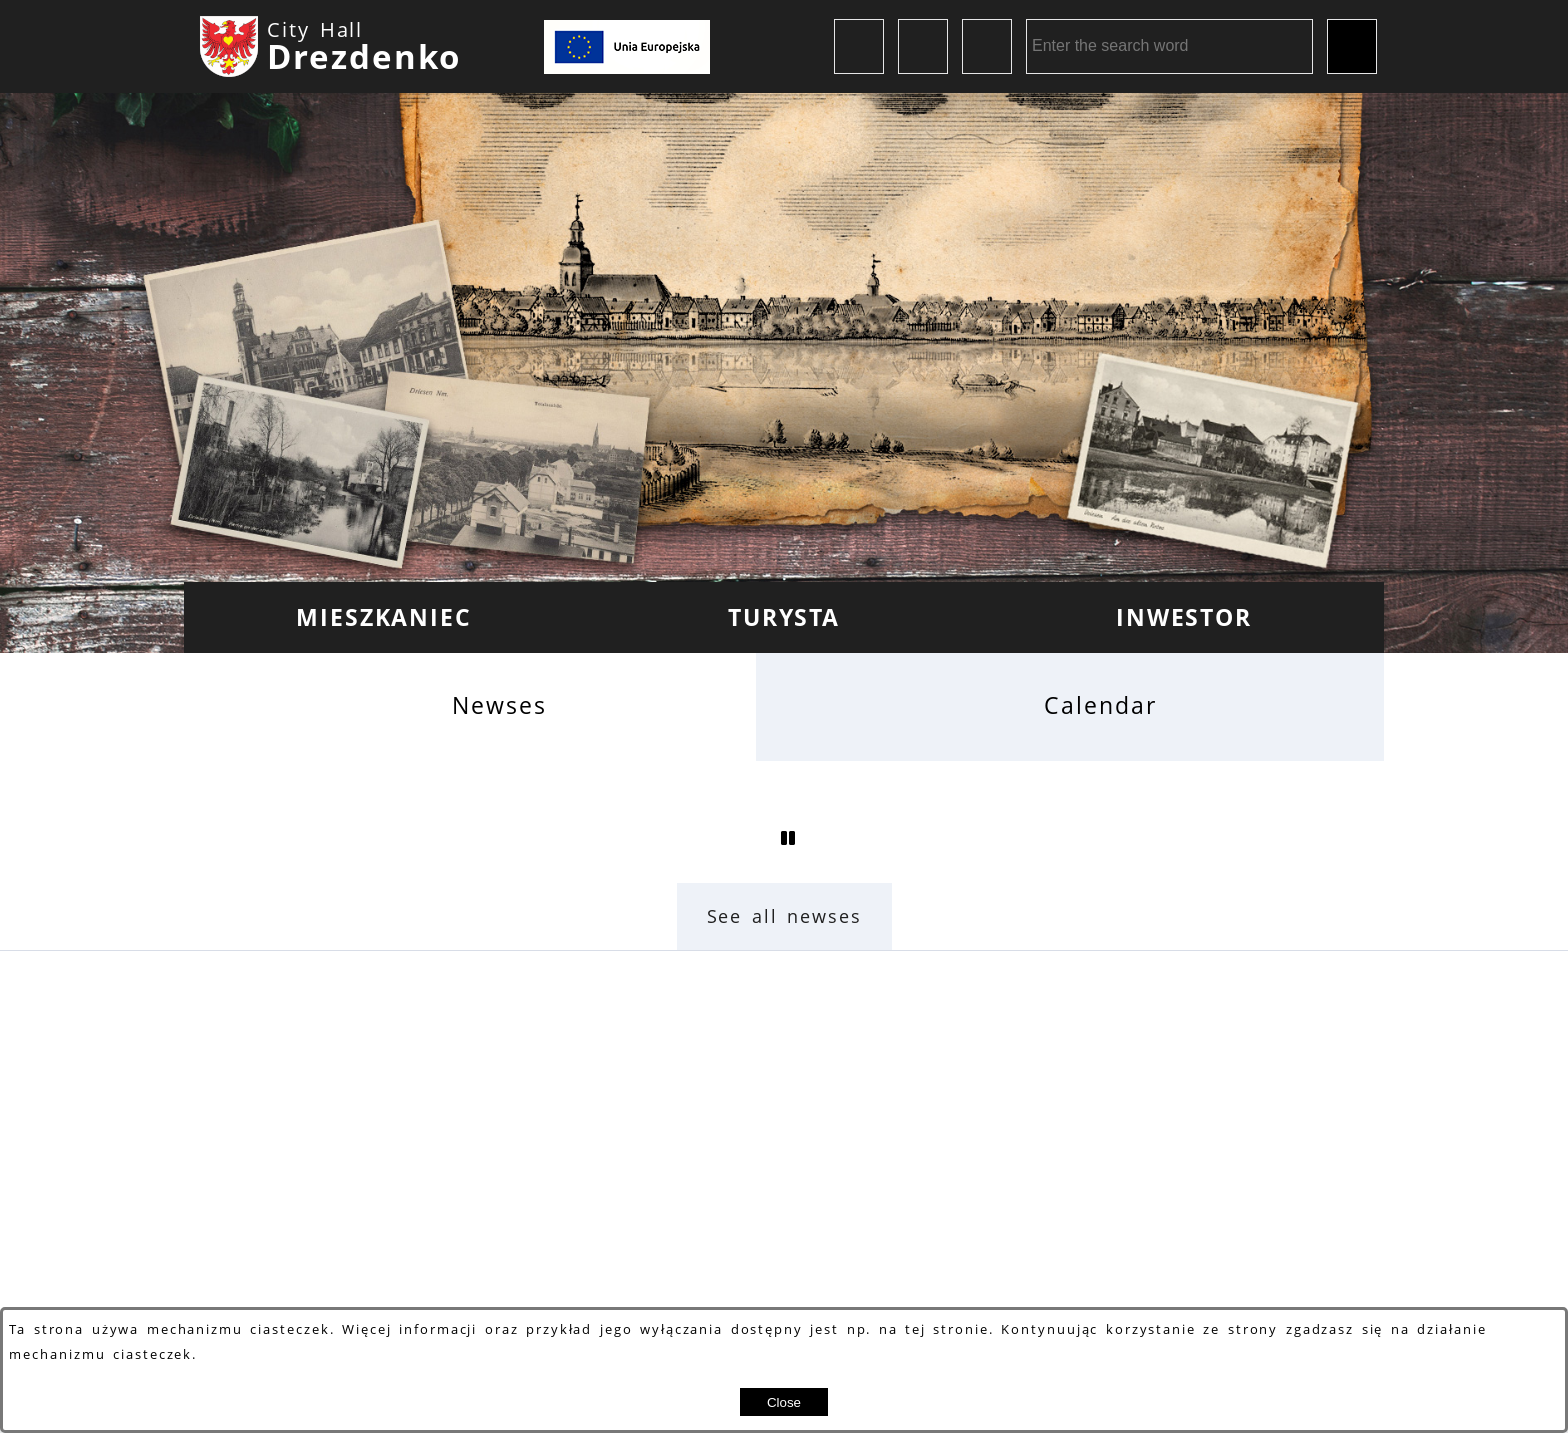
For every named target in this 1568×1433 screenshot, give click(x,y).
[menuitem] (384, 617)
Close (784, 1402)
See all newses (784, 916)
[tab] (470, 706)
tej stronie (947, 1329)
